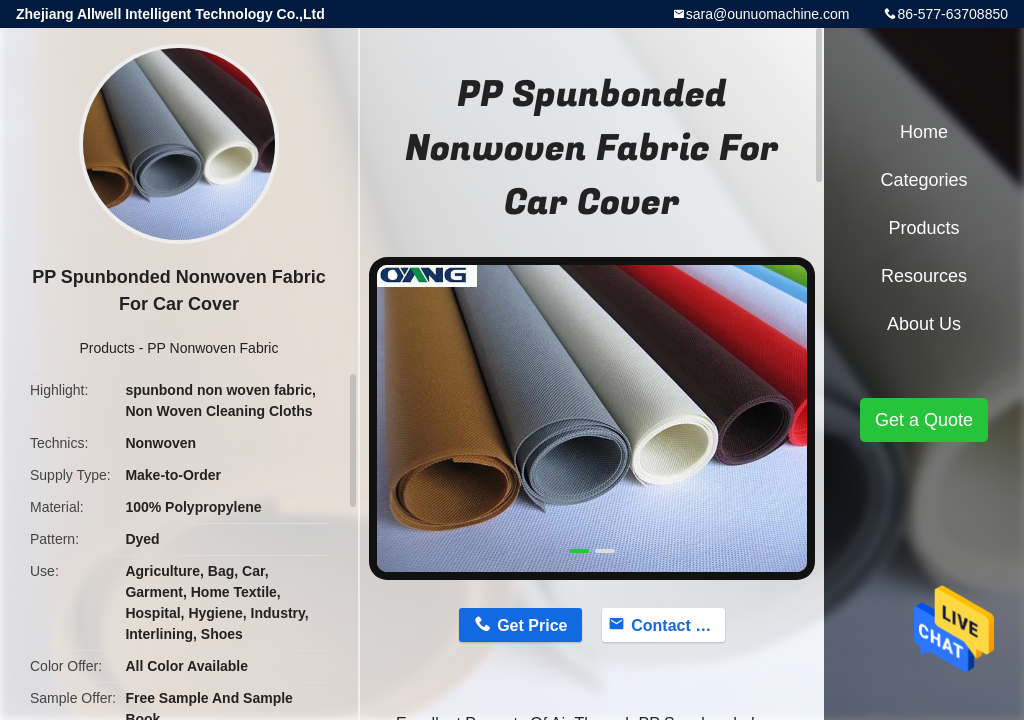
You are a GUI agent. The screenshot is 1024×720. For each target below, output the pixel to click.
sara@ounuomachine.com (768, 14)
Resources (924, 276)
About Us (924, 324)
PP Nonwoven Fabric (212, 348)
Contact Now (678, 625)
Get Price (532, 625)
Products (107, 348)
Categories (923, 180)
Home (924, 132)
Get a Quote (924, 420)
